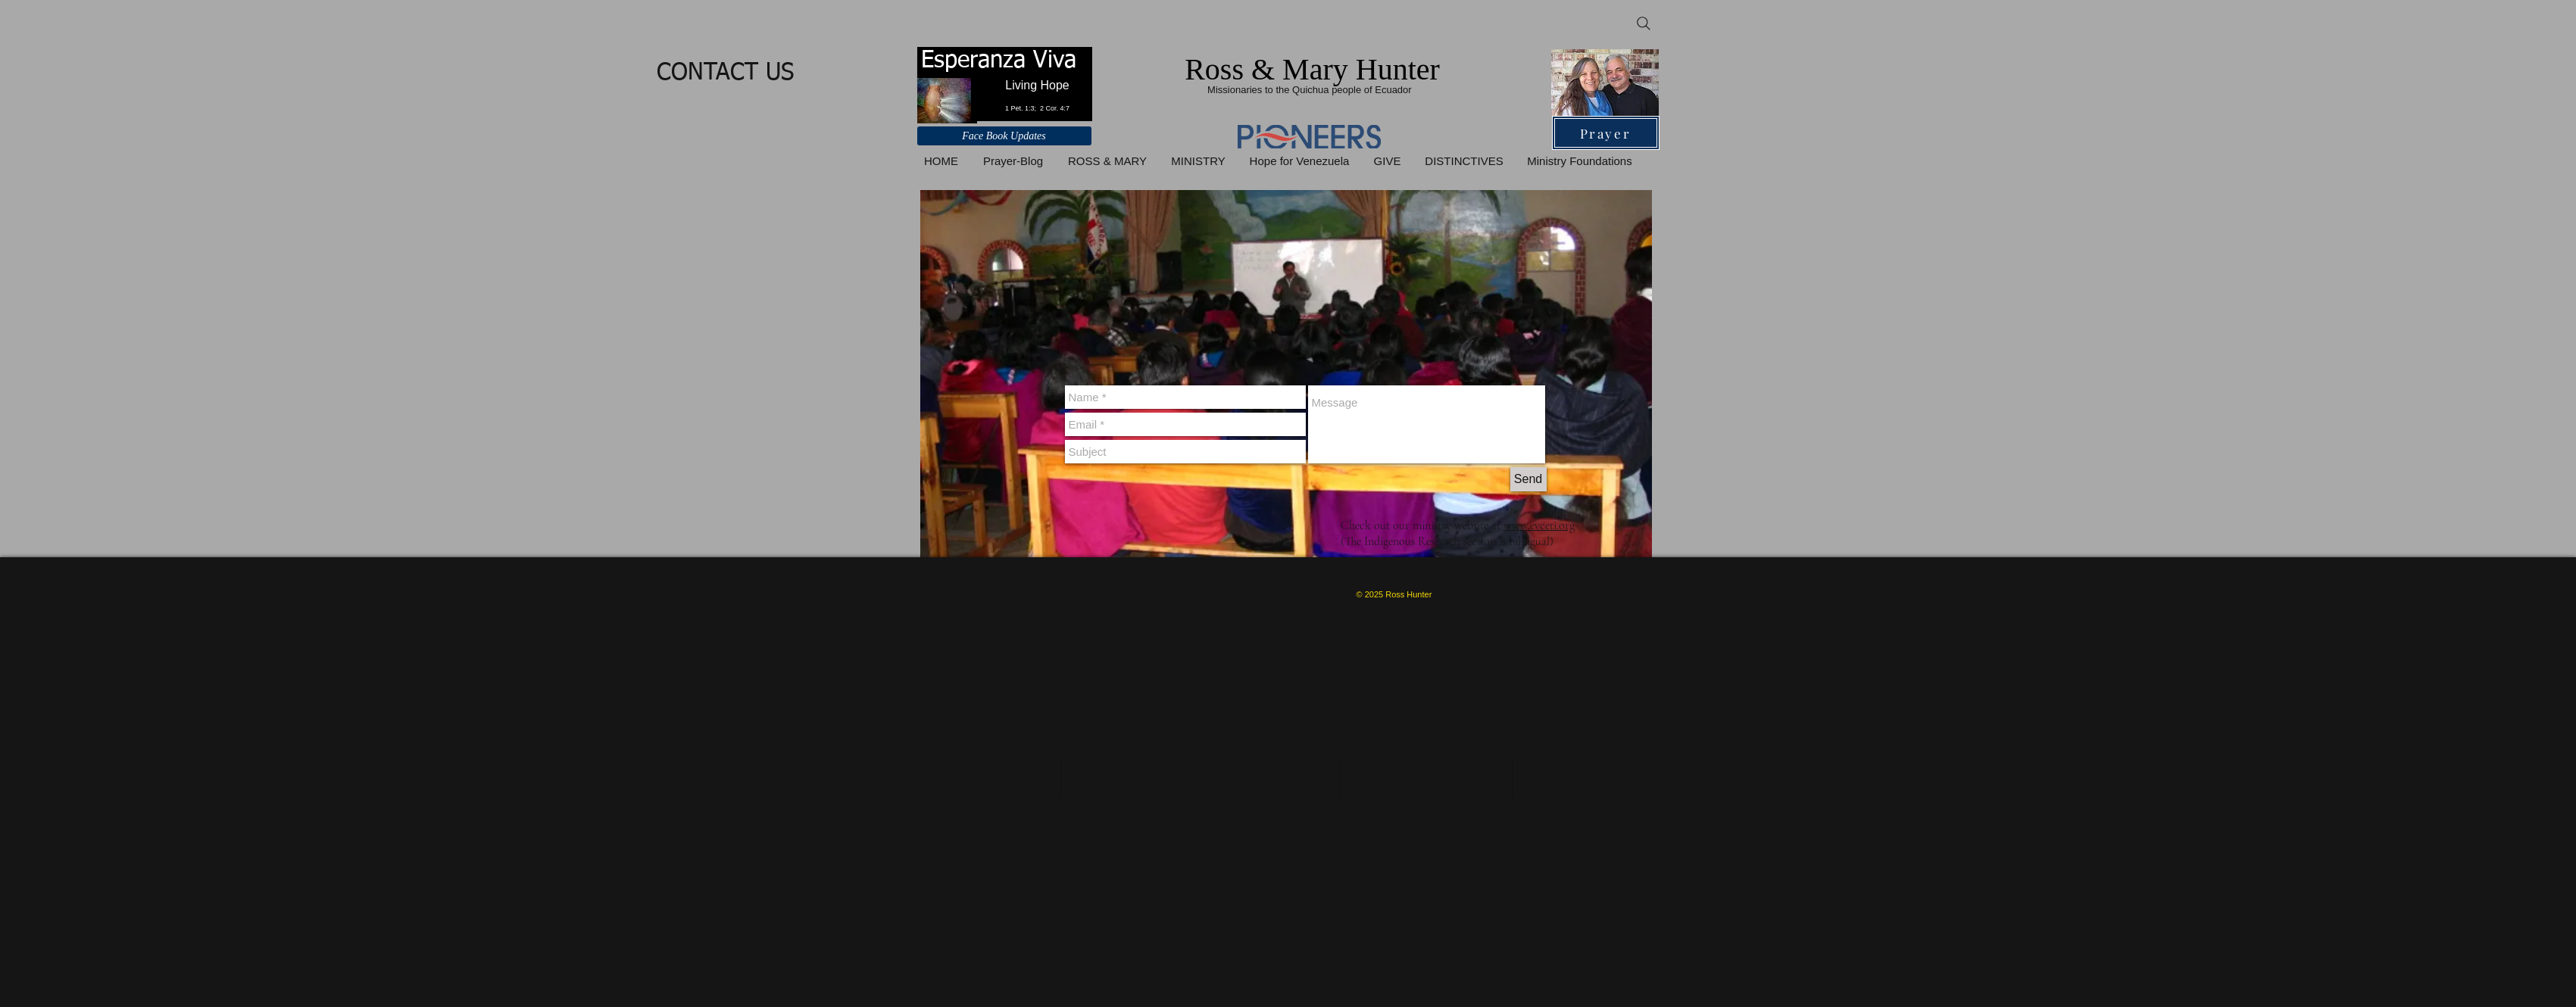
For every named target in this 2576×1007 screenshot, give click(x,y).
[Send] (1528, 479)
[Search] (1644, 23)
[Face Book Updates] (1004, 135)
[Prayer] (1606, 133)
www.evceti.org (1539, 525)
